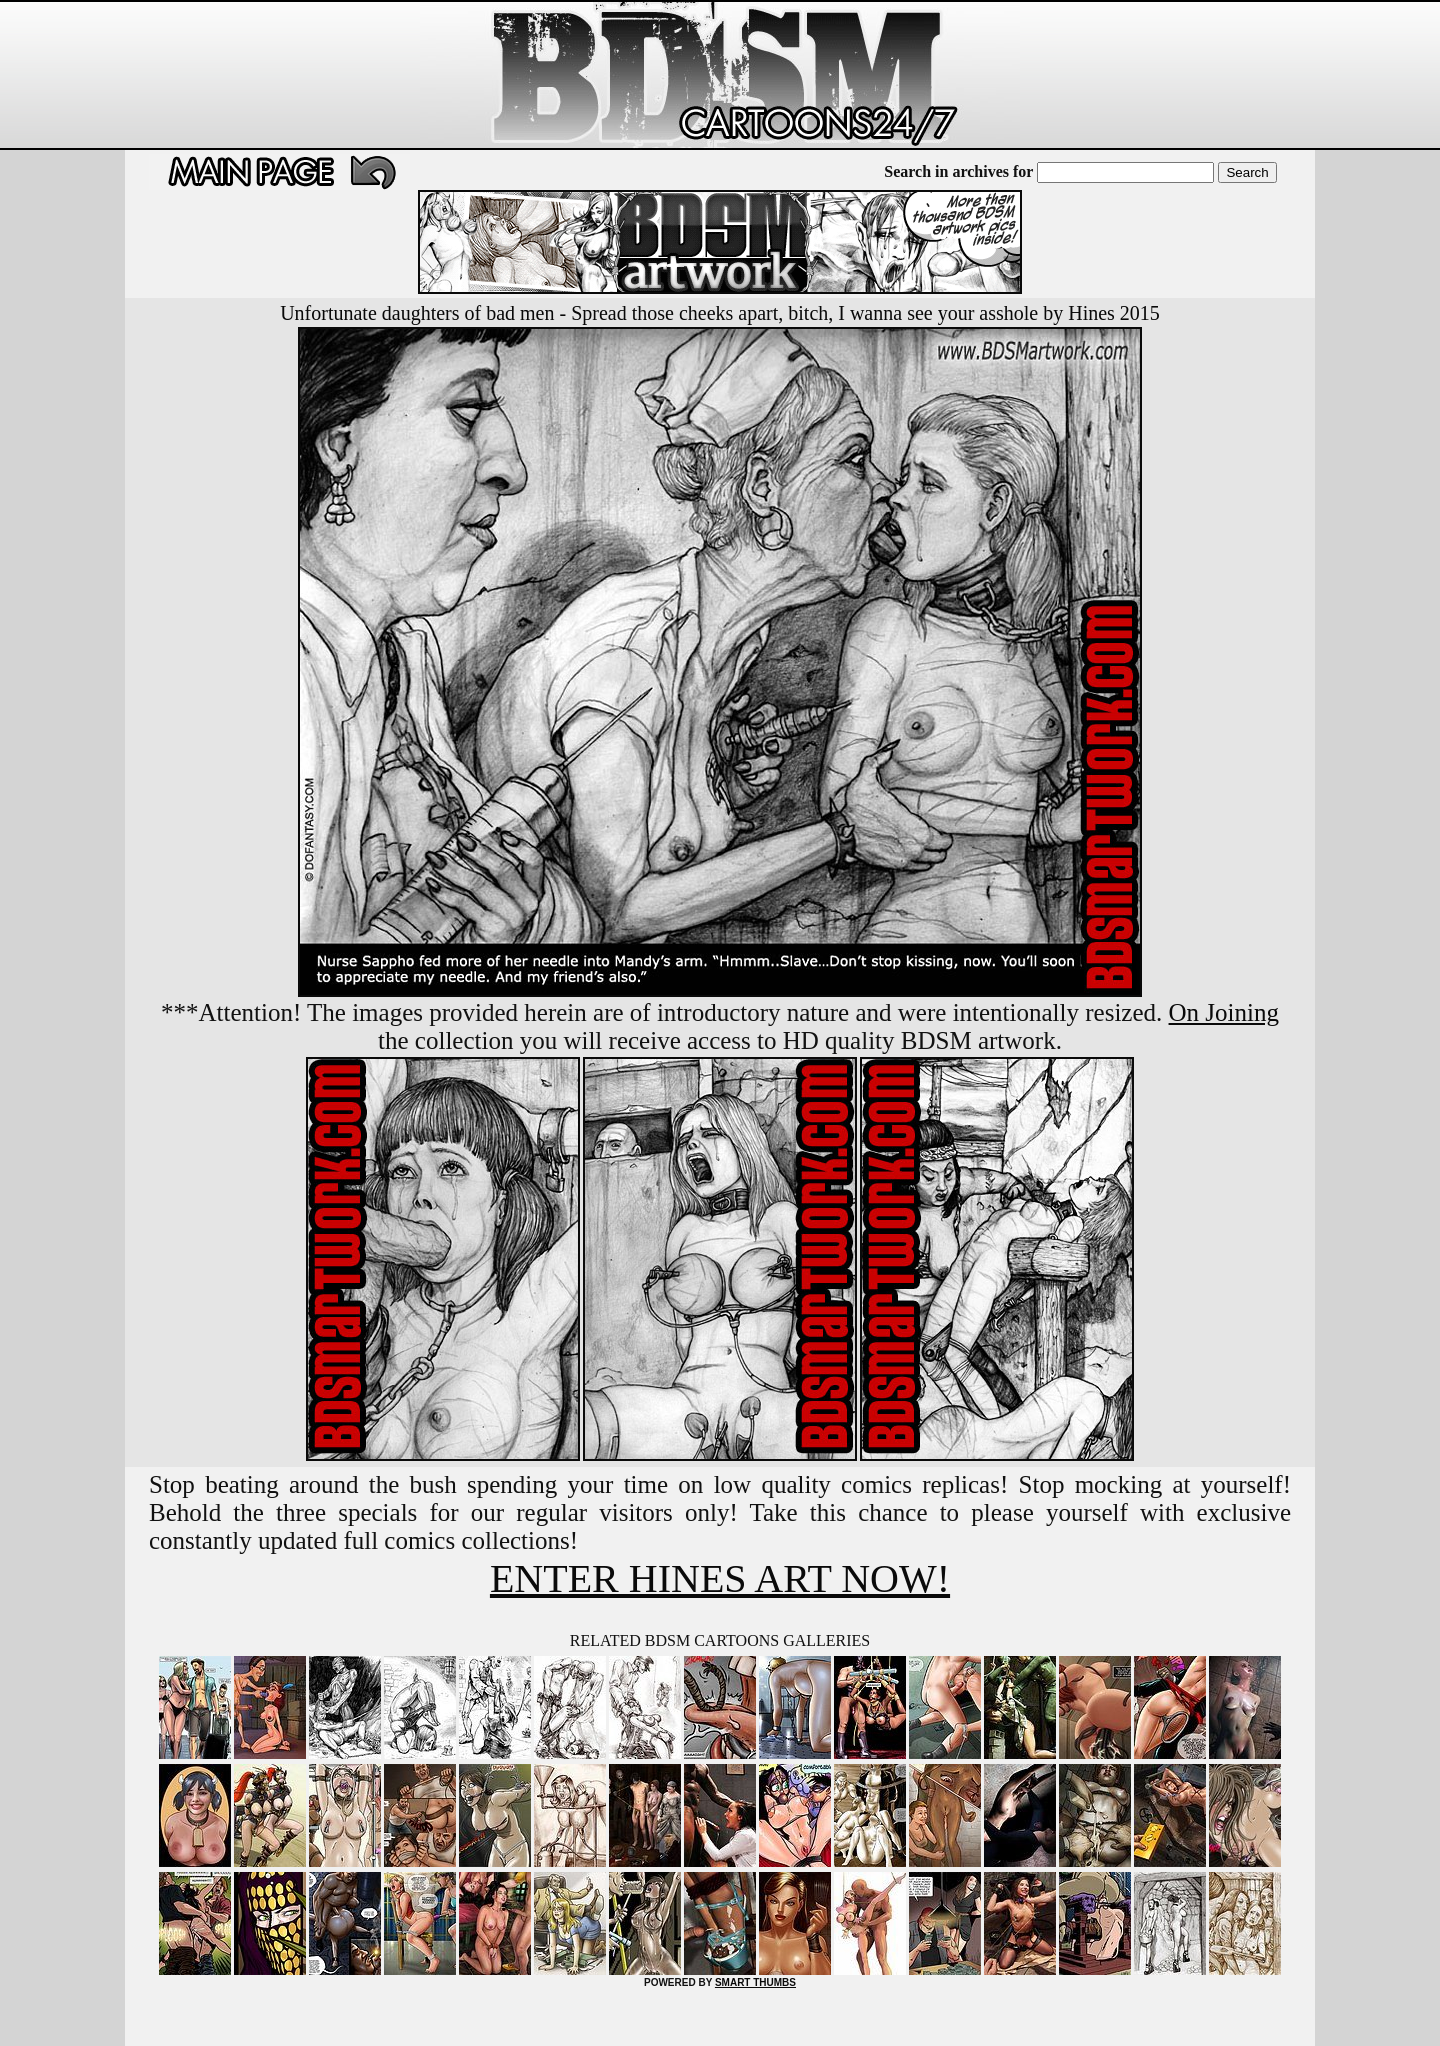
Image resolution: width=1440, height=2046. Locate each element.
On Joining (1224, 1012)
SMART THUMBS (755, 1982)
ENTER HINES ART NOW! (720, 1578)
